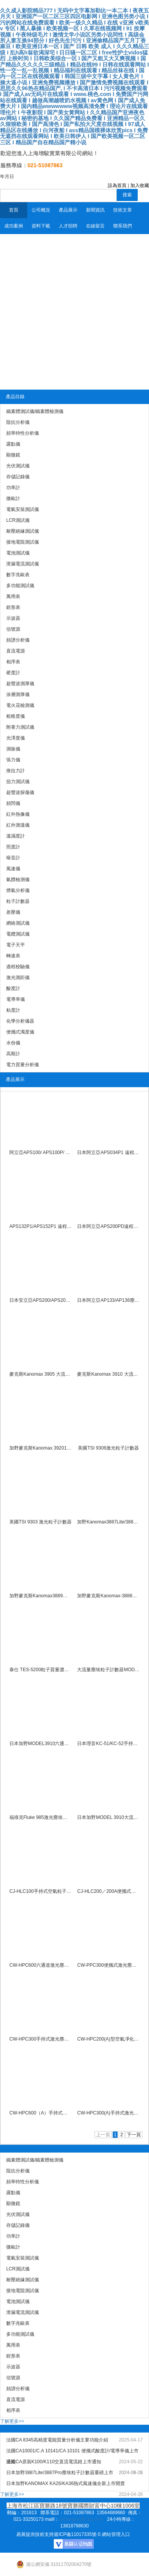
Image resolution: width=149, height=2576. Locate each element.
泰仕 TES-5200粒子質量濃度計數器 (40, 1669)
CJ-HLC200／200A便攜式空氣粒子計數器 (108, 1891)
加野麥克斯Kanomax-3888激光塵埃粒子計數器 (108, 1595)
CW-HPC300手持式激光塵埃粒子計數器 (40, 2039)
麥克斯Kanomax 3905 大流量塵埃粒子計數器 (40, 1374)
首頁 (13, 210)
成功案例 (13, 226)
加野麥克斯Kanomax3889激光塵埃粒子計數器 (40, 1595)
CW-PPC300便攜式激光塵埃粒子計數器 (108, 1965)
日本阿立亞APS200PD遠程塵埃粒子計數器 (108, 1226)
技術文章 (122, 210)
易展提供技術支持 (35, 2534)
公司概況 (41, 210)
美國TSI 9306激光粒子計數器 (108, 1448)
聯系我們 (122, 226)
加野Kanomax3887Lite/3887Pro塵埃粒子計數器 (108, 1522)
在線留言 (95, 226)
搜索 (127, 195)
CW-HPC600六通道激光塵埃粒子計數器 (40, 1965)
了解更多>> (12, 2421)
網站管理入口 (116, 2534)
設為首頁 (117, 185)
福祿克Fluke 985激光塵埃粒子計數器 (40, 1817)
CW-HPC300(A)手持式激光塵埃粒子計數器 (108, 2113)
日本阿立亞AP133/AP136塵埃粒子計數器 (108, 1300)
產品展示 (68, 210)
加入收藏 (139, 185)
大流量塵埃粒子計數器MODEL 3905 (108, 1669)
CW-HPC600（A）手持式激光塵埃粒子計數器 (40, 2113)
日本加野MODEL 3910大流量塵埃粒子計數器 (108, 1817)
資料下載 (41, 226)
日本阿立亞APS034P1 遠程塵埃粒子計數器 (108, 1152)
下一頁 (134, 2134)
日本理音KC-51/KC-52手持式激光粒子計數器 (108, 1743)
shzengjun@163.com (81, 2519)
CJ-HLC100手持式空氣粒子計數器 (40, 1891)
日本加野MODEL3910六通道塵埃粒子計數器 (40, 1743)
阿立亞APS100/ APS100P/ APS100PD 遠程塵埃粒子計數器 (40, 1152)
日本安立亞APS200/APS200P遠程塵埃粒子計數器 (40, 1300)
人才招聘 (68, 226)
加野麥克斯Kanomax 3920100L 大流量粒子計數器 (40, 1448)
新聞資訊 (95, 210)
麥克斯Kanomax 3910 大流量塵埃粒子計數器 (108, 1374)
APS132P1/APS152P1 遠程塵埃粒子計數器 (40, 1226)
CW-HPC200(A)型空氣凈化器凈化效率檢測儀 (108, 2039)
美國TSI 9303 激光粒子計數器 (40, 1522)
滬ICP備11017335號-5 (77, 2534)
